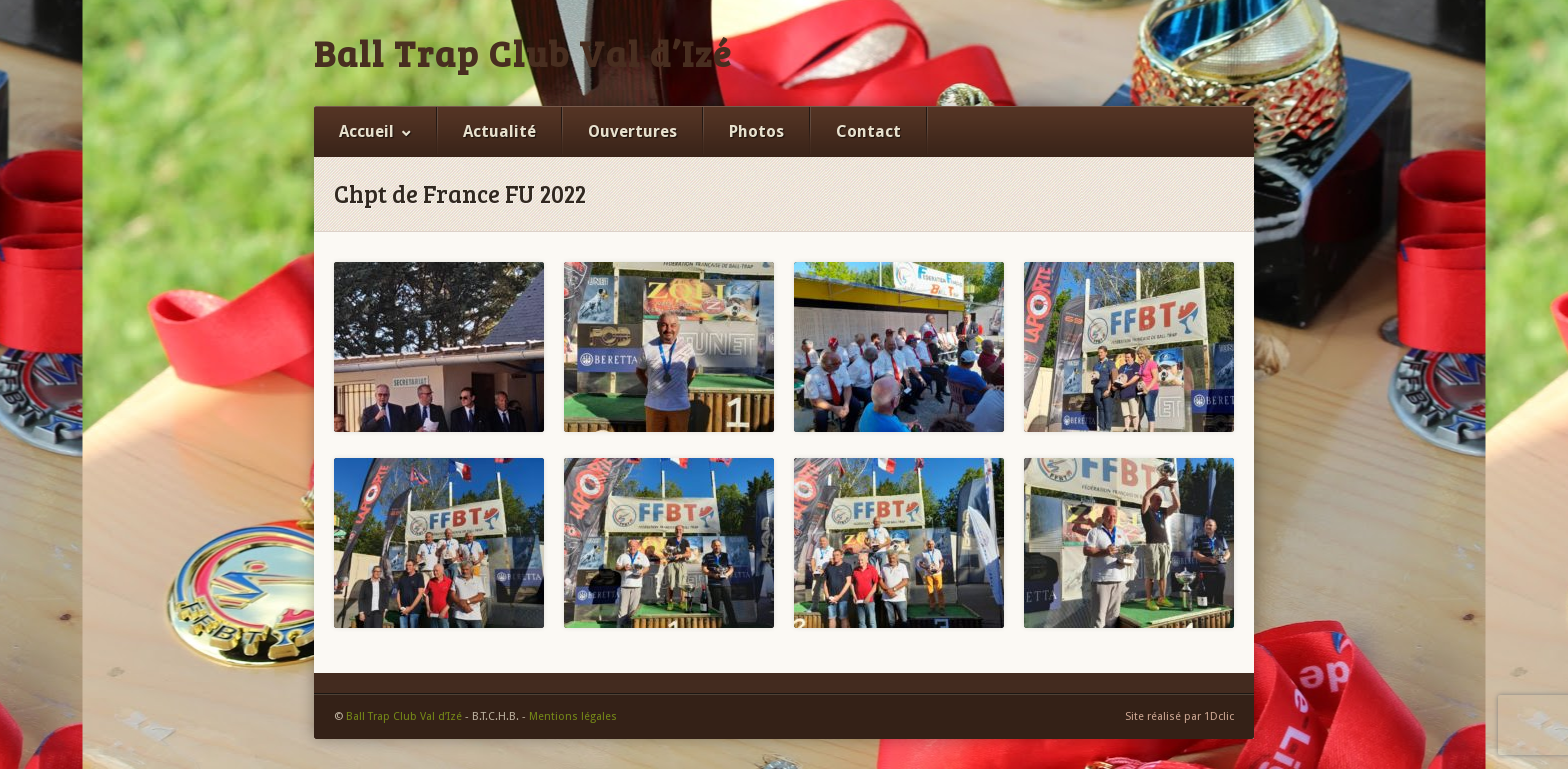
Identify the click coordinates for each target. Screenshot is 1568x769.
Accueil (366, 131)
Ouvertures (632, 131)
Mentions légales (573, 716)
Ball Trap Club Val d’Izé (523, 53)
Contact (868, 131)
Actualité (499, 131)
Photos (756, 131)
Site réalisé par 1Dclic (1179, 716)
